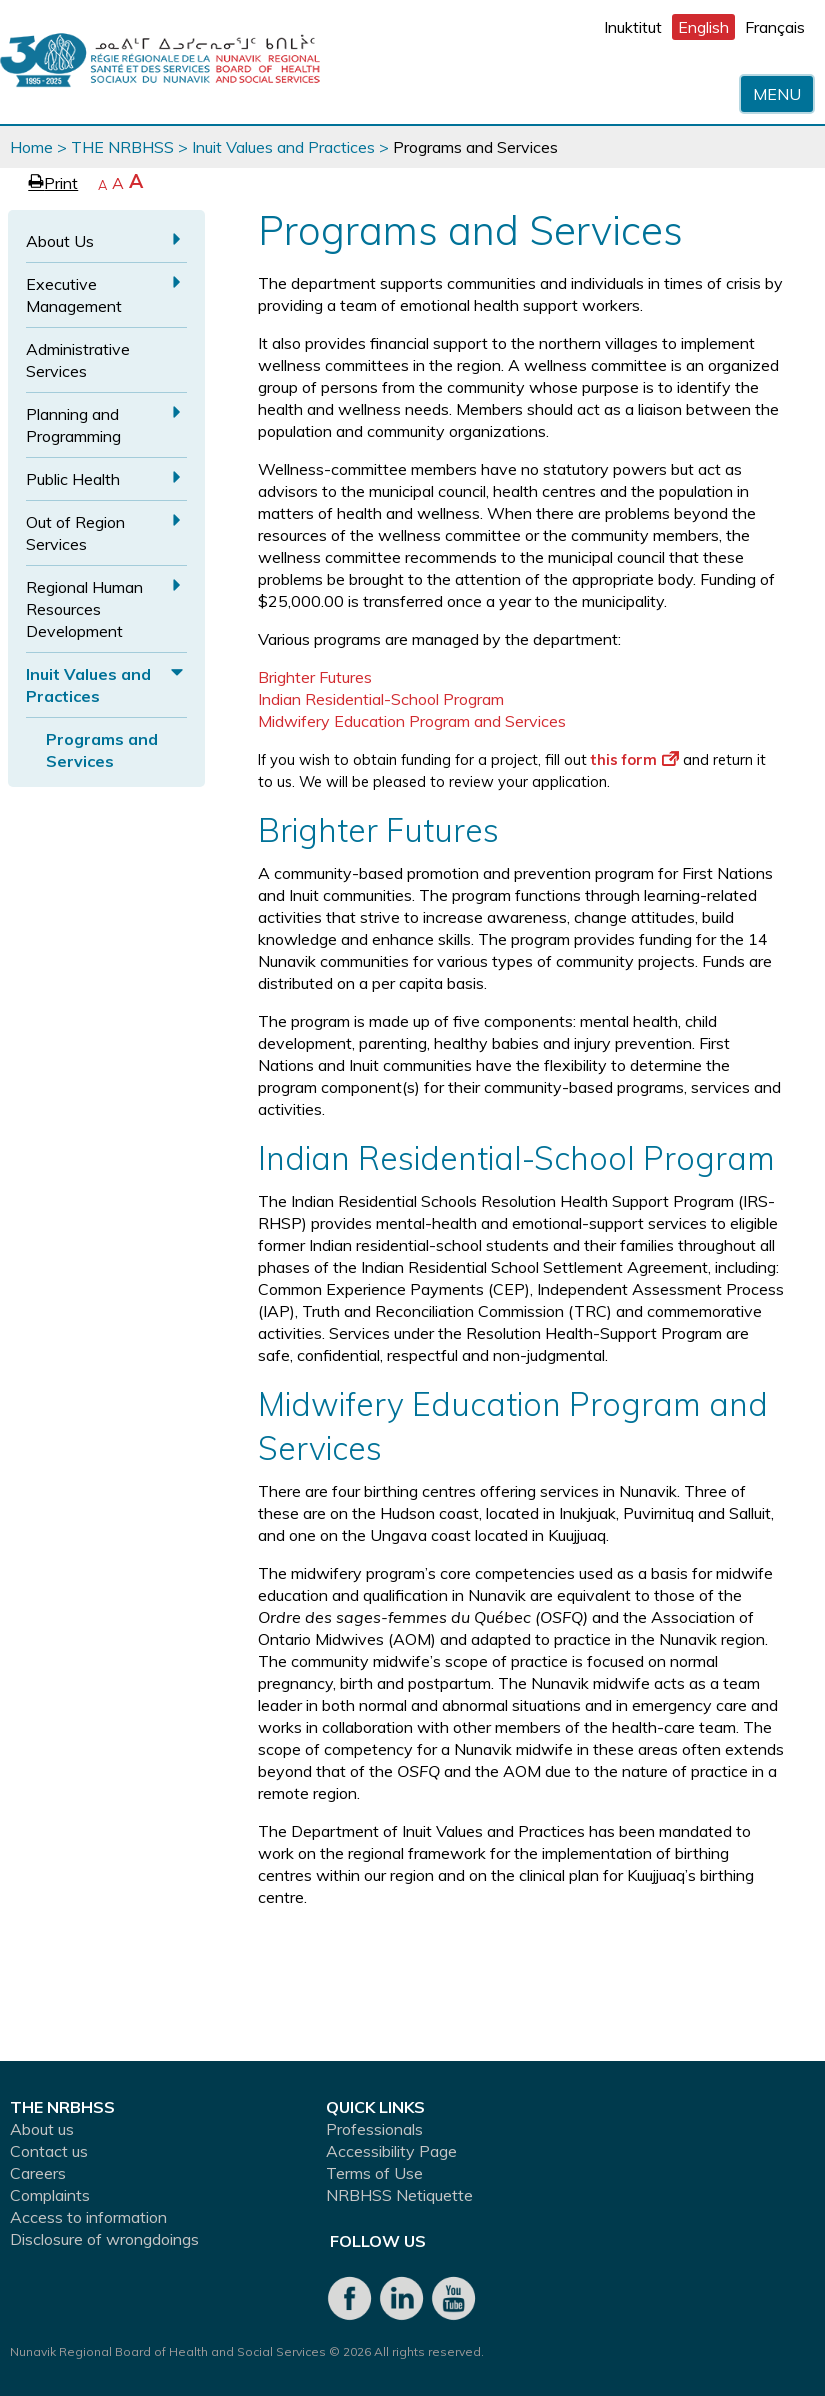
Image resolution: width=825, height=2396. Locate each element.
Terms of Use (374, 2173)
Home (31, 147)
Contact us (49, 2151)
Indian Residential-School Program (381, 699)
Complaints (50, 2195)
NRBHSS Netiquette (399, 2195)
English (703, 27)
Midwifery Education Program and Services (412, 721)
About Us (60, 241)
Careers (38, 2173)
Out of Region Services (75, 533)
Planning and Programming (73, 425)
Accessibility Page (391, 2151)
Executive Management (74, 295)
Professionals (374, 2129)
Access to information (88, 2217)
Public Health (73, 479)
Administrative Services (78, 360)
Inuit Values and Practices (283, 147)
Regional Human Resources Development (84, 609)
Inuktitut (633, 27)
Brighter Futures (315, 677)
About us (42, 2129)
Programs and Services (102, 750)
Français (775, 27)
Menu (777, 94)
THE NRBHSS (122, 147)
